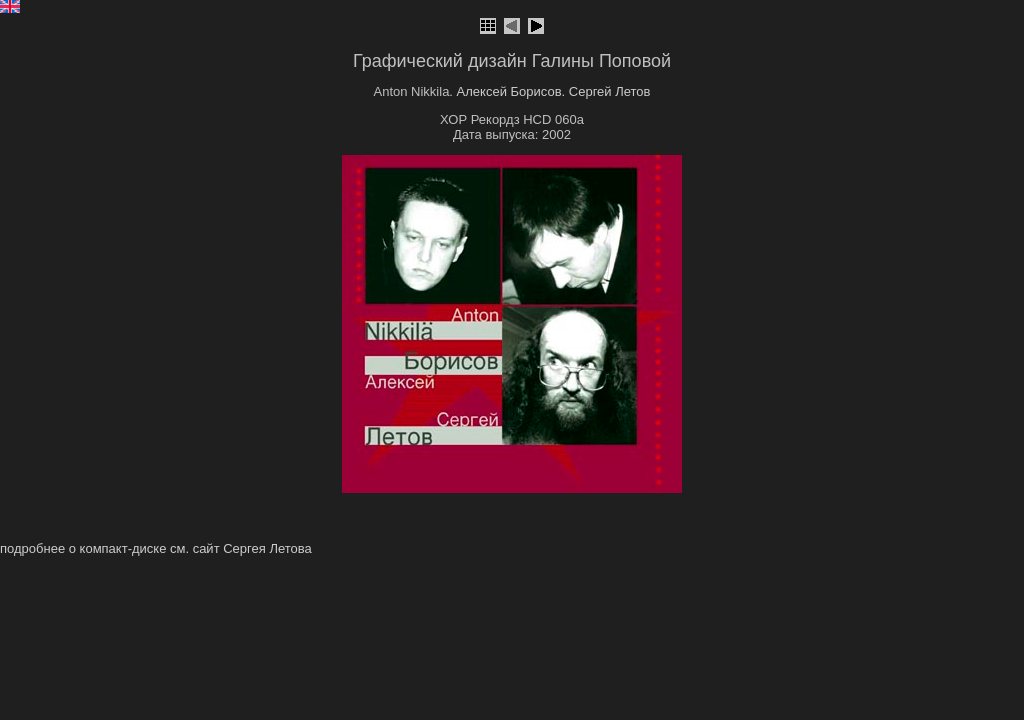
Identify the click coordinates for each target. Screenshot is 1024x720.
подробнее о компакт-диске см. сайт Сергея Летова (156, 548)
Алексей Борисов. (511, 91)
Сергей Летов (610, 91)
